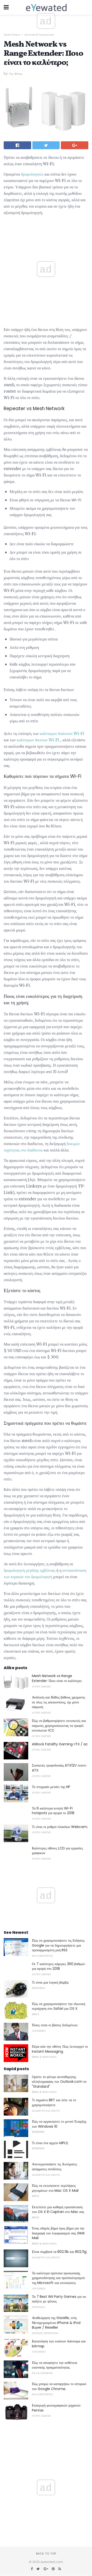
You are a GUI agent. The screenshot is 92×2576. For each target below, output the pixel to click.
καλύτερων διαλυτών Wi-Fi (62, 733)
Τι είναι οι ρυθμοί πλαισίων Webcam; (60, 1826)
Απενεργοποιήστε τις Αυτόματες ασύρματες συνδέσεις (54, 2167)
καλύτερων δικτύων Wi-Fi (38, 739)
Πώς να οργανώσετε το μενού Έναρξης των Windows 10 (59, 2124)
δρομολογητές (32, 174)
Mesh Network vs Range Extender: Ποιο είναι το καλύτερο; (57, 1678)
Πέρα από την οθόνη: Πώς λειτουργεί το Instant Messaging (60, 2049)
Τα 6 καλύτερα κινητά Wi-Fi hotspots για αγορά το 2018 (53, 1811)
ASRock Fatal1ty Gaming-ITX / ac (60, 1744)
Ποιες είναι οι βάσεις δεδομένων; (55, 2025)
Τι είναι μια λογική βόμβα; (50, 1982)
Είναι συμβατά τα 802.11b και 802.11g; (59, 2251)
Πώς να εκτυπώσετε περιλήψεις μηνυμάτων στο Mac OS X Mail (55, 2188)
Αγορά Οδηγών (12, 35)
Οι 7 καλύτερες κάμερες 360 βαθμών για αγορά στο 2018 (58, 1966)
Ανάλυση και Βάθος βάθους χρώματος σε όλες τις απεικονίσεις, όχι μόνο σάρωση (58, 1702)
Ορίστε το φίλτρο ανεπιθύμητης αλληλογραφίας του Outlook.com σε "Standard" (59, 2081)
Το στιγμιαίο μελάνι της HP (51, 1786)
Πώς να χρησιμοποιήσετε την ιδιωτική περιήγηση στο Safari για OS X (58, 2006)
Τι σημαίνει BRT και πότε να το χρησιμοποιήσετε (54, 2102)
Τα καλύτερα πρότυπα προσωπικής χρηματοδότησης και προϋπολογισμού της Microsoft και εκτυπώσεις (58, 2278)
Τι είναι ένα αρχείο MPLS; (50, 2142)
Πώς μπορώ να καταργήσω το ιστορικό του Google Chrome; (59, 2386)
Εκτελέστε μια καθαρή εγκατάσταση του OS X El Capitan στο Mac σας (58, 2209)
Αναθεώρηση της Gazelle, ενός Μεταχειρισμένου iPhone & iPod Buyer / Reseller (56, 2322)
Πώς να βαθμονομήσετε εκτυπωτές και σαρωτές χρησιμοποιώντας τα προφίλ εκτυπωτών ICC (59, 1725)
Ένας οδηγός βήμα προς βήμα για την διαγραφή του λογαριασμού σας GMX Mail (58, 2233)
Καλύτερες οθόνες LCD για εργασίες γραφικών (57, 1851)
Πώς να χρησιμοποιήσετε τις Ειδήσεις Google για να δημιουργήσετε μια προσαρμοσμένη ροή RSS (58, 1945)
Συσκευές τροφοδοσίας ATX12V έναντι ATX (59, 1768)
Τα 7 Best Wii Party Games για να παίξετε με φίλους (59, 2299)
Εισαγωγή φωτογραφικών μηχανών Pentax (56, 2408)
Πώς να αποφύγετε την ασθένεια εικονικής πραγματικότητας (54, 2365)
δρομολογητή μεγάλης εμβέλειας (29, 1570)
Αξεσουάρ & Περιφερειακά (39, 35)
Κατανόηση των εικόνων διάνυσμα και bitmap (59, 2344)
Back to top (46, 2554)
